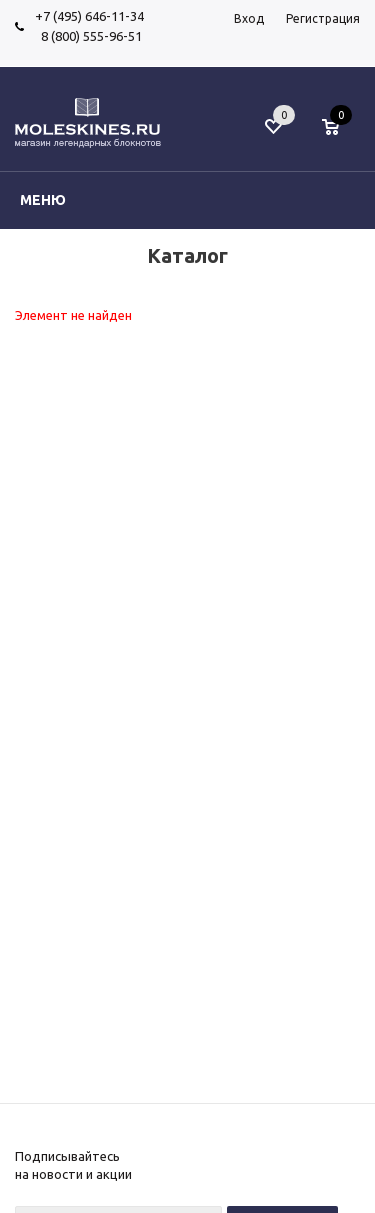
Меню (43, 200)
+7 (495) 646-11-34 (89, 16)
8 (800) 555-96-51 (88, 36)
